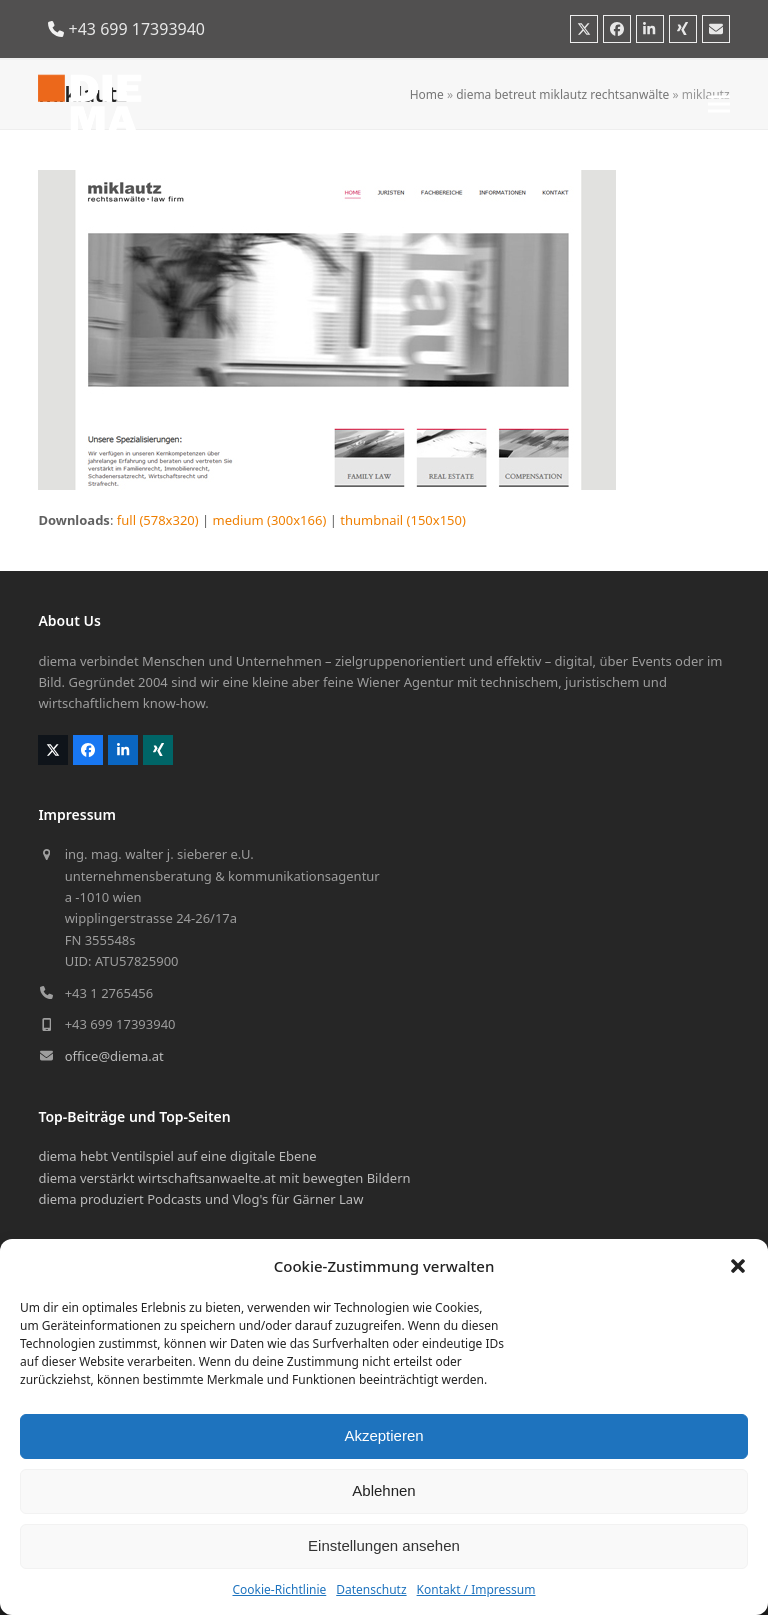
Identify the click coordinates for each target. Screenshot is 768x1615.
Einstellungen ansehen (384, 1545)
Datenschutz (371, 1589)
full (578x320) (158, 520)
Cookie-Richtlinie (279, 1589)
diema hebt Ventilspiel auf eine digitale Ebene (177, 1156)
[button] (738, 1266)
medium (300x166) (270, 520)
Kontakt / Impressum (476, 1589)
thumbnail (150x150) (403, 520)
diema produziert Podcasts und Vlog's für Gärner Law (200, 1199)
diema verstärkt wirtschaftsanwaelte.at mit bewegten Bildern (224, 1178)
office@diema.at (114, 1056)
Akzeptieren (383, 1435)
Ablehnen (383, 1490)
